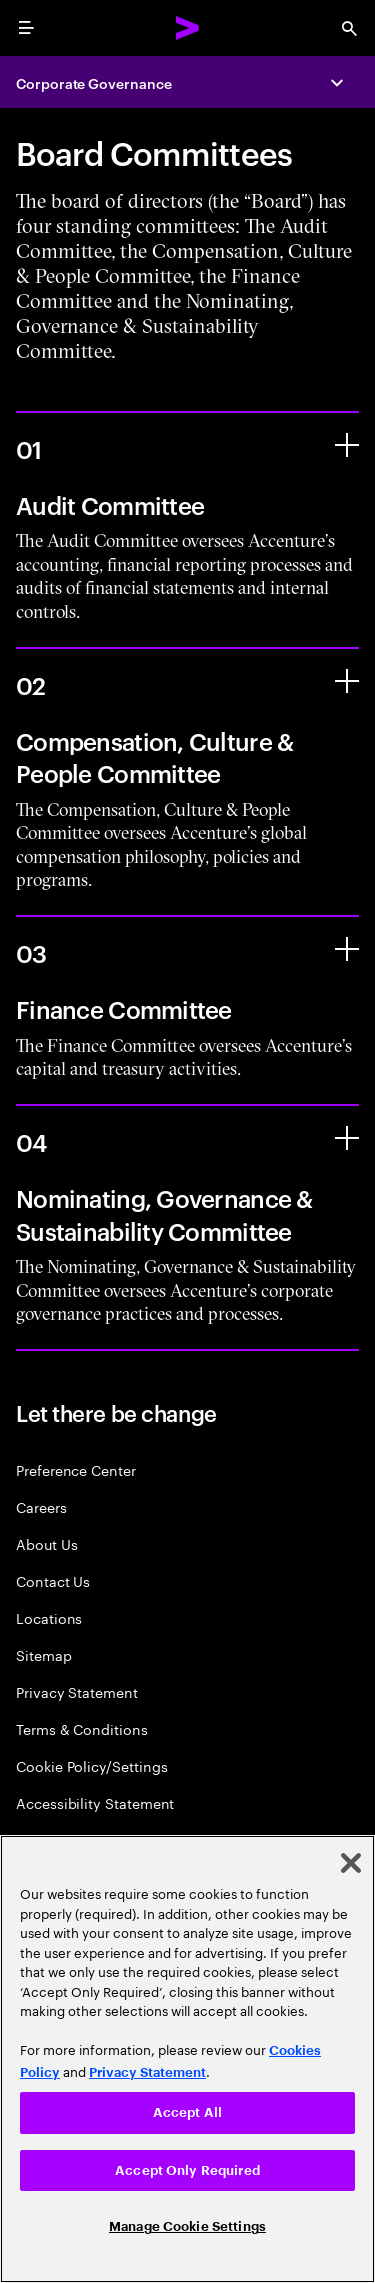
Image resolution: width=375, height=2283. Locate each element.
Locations (49, 1617)
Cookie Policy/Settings (91, 1765)
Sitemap (44, 1654)
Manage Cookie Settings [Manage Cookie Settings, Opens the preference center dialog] (187, 2226)
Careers (41, 1506)
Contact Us (53, 1580)
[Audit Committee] (347, 445)
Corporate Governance (94, 82)
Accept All (187, 2112)
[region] (187, 2059)
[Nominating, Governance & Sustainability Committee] (347, 1138)
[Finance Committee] (347, 949)
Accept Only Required (187, 2170)
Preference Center (76, 1469)
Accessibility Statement (95, 1802)
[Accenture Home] (188, 28)
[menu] (26, 28)
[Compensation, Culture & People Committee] (347, 681)
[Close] (351, 1863)
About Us (46, 1543)
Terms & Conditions (82, 1728)
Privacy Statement (77, 1691)
